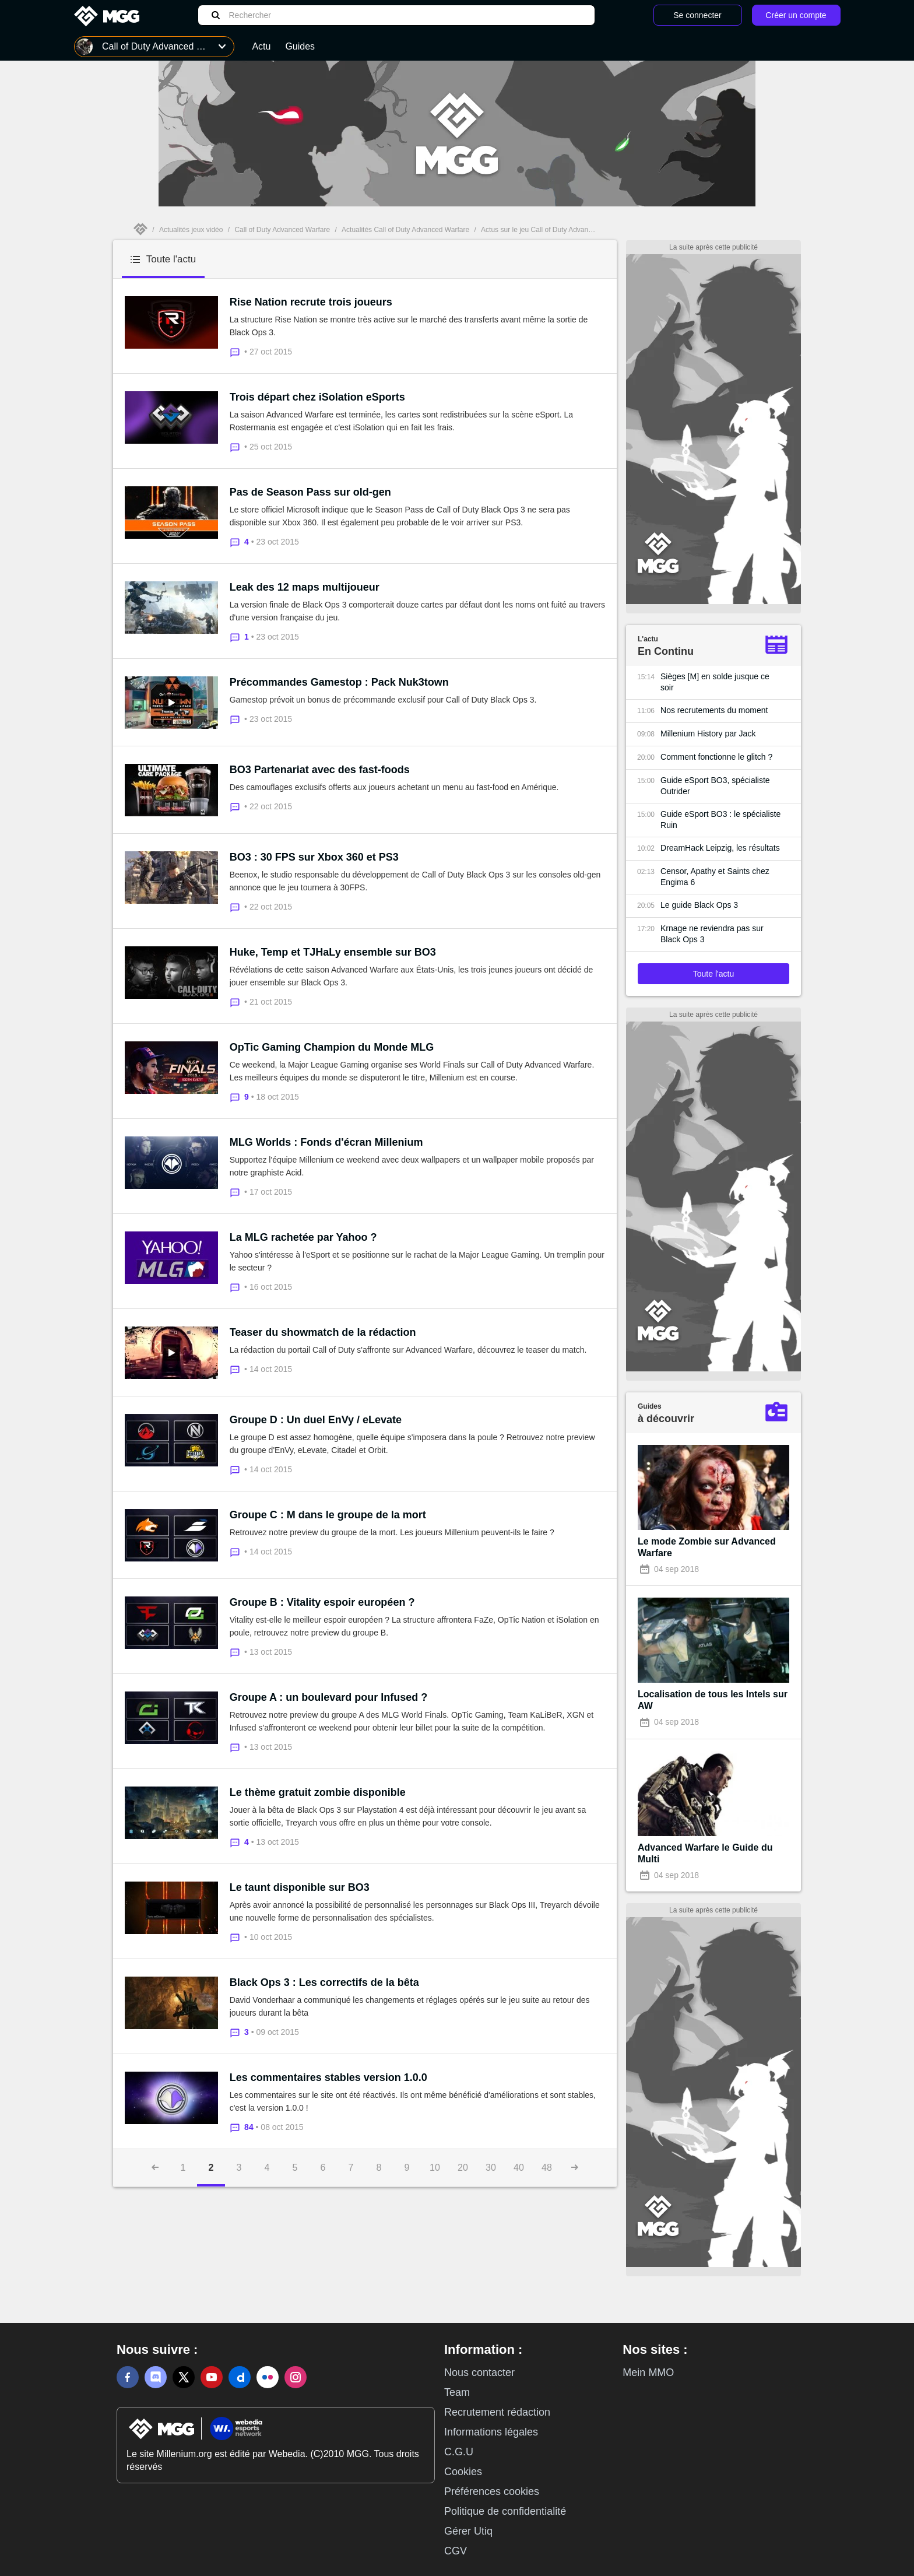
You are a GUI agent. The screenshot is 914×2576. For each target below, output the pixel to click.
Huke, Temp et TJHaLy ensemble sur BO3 (333, 952)
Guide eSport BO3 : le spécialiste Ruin (720, 819)
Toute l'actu (713, 973)
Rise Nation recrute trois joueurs (311, 302)
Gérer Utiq (468, 2531)
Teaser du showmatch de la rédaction (323, 1332)
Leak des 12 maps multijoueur (304, 587)
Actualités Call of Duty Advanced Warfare (405, 230)
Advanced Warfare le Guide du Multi (705, 1853)
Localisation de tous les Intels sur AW (713, 1700)
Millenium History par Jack (707, 733)
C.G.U (458, 2452)
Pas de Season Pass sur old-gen (310, 492)
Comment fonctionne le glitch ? (716, 756)
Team (457, 2392)
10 (435, 2168)
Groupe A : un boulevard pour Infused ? (329, 1697)
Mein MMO (648, 2372)
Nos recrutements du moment (714, 710)
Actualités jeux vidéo (191, 230)
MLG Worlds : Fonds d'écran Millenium (326, 1142)
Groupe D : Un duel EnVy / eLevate (316, 1420)
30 (491, 2168)
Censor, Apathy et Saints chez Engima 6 (714, 876)
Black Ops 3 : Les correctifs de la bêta (324, 1982)
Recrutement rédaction (497, 2412)
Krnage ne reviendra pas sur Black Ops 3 (712, 934)
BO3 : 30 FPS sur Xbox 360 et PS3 (314, 857)
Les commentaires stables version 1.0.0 (328, 2077)
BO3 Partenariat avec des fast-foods (320, 769)
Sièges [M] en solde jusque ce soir (714, 682)
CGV (455, 2551)
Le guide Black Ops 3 (699, 905)
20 (463, 2168)
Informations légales (491, 2432)
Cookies (463, 2471)
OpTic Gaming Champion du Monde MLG (332, 1047)
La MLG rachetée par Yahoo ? (303, 1237)
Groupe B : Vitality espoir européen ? (322, 1602)
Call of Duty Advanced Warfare (282, 230)
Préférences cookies (491, 2491)
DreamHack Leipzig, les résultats (720, 847)
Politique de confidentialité (505, 2511)
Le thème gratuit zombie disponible (318, 1792)
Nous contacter (479, 2372)
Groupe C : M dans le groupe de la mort (328, 1515)
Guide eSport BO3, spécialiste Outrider (715, 785)
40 (519, 2168)
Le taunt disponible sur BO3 (300, 1887)
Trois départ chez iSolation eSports (317, 397)
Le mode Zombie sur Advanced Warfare (707, 1547)
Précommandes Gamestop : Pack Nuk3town (339, 682)
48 (547, 2168)
